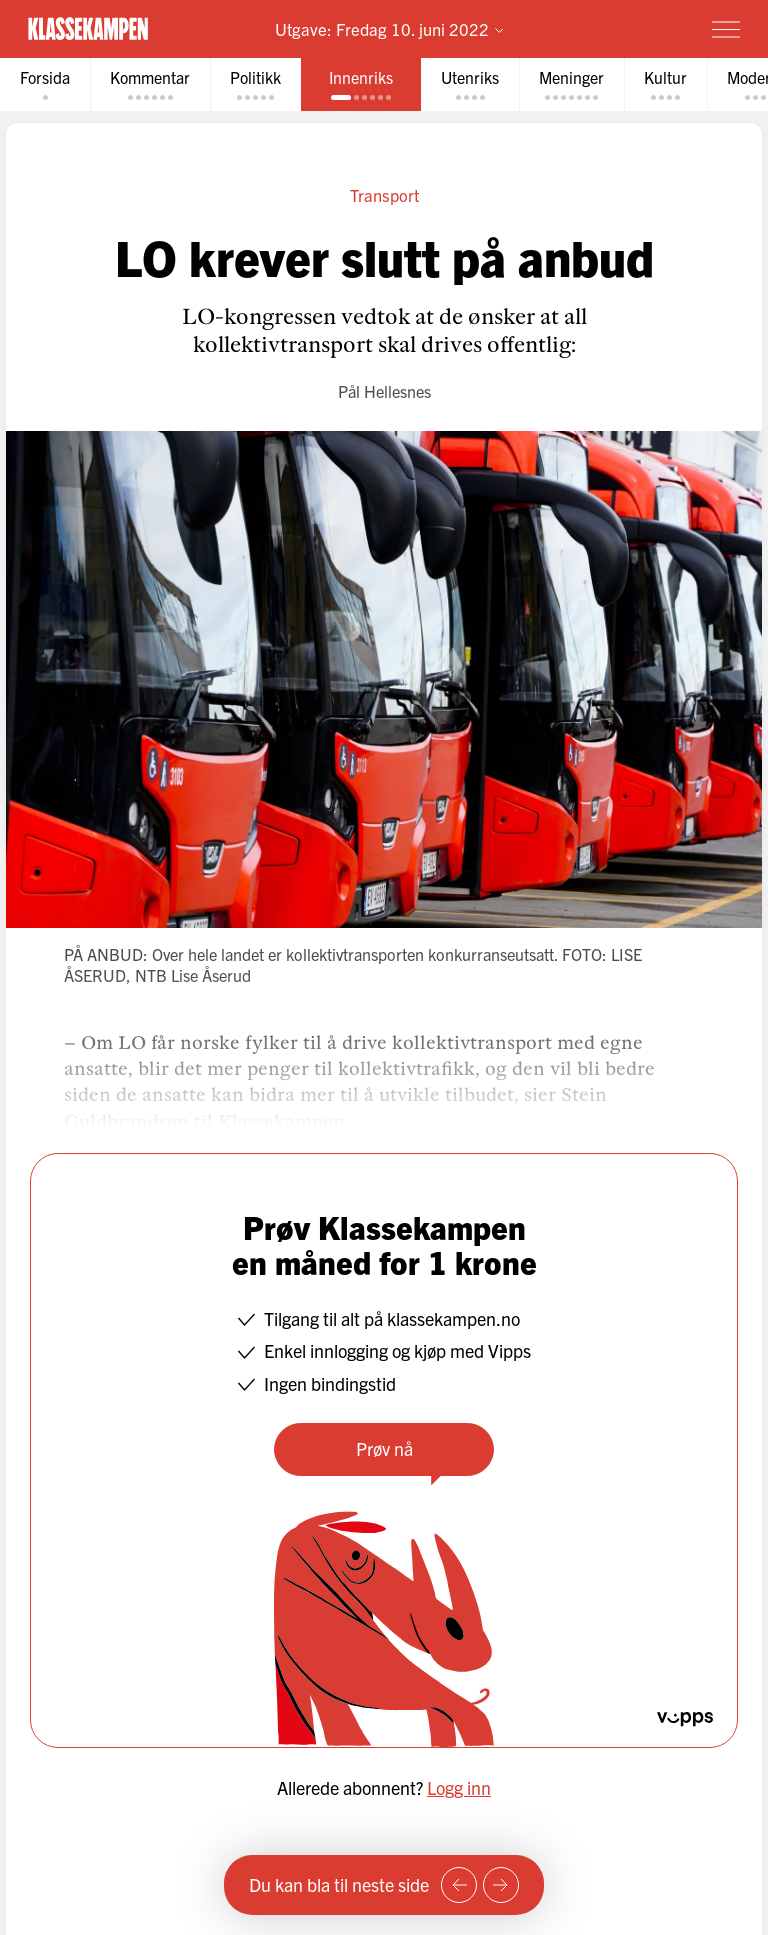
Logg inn (459, 1787)
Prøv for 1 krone (609, 28)
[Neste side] (501, 1885)
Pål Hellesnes (384, 391)
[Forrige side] (459, 1885)
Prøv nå (384, 1448)
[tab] (45, 84)
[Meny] (726, 29)
